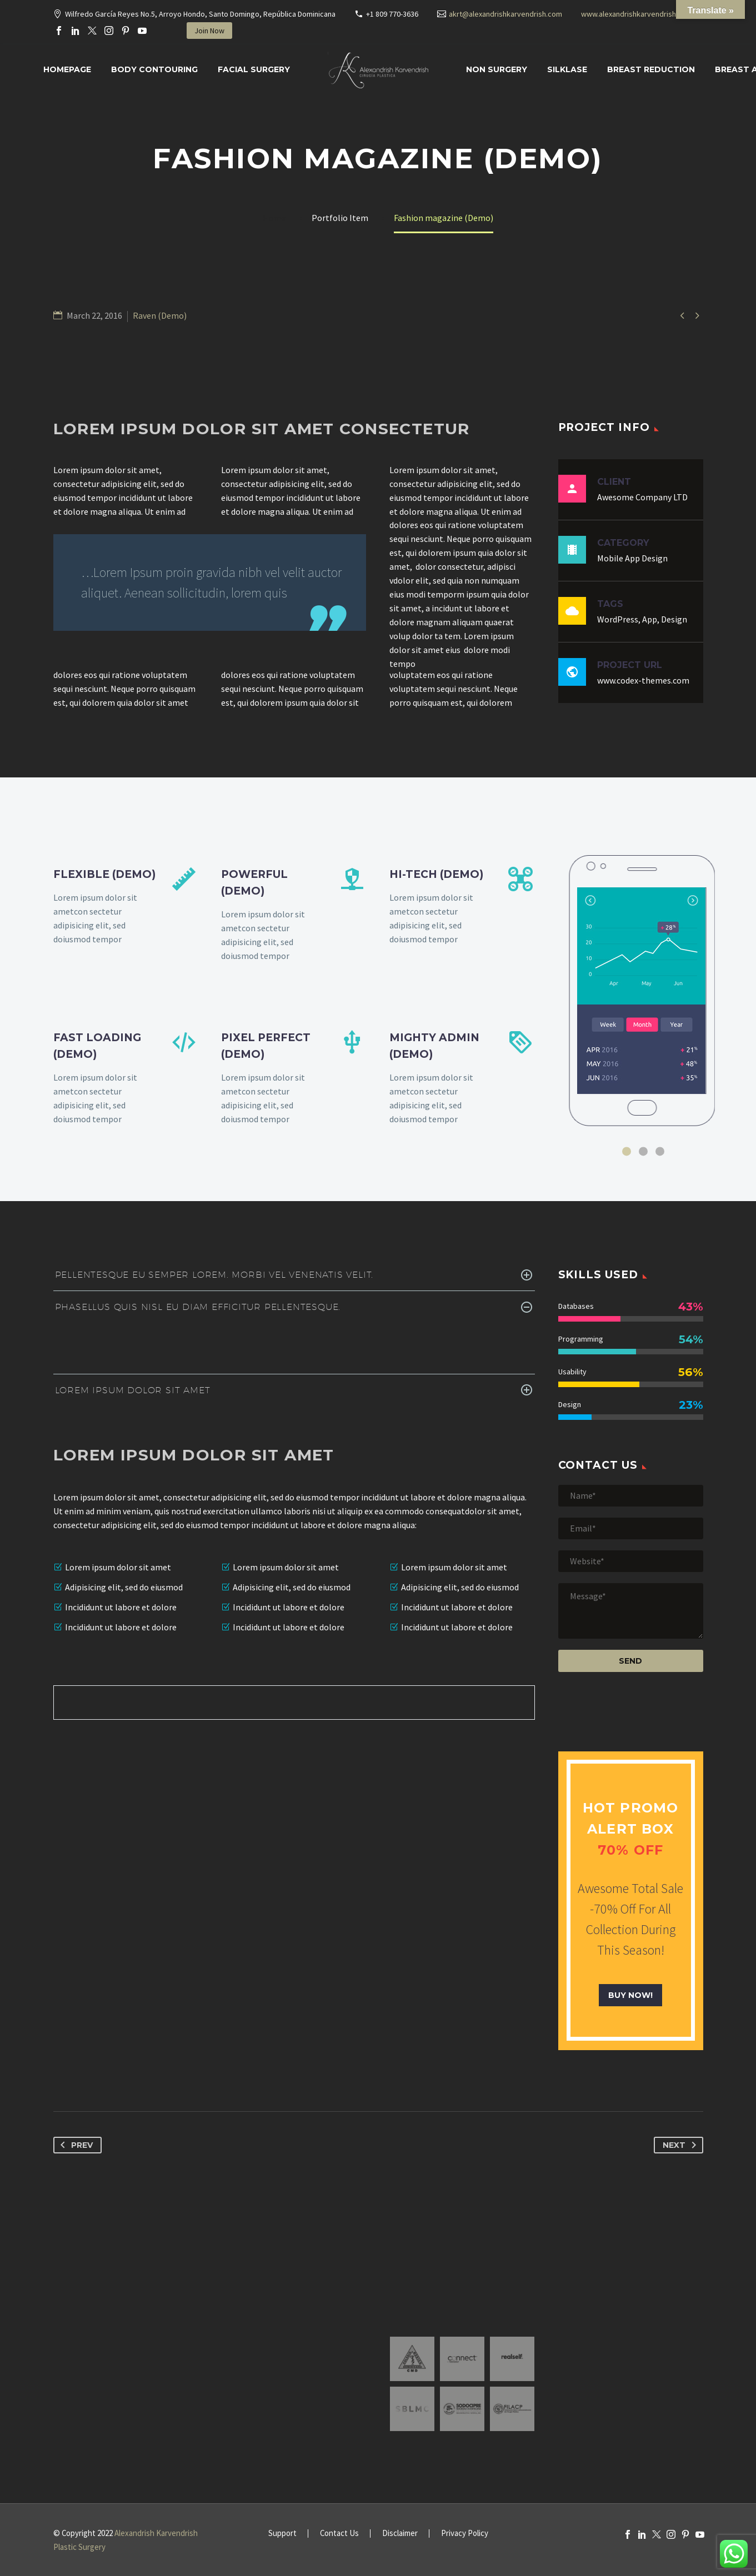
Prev (74, 2145)
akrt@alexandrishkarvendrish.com (505, 14)
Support (282, 2533)
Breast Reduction (651, 69)
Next (681, 2145)
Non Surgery (496, 69)
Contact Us (339, 2533)
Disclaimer (400, 2533)
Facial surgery (254, 69)
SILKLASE (567, 69)
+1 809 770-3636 (392, 14)
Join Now (209, 31)
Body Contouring (154, 69)
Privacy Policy (464, 2533)
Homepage (67, 69)
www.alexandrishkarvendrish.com (636, 14)
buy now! (630, 1995)
